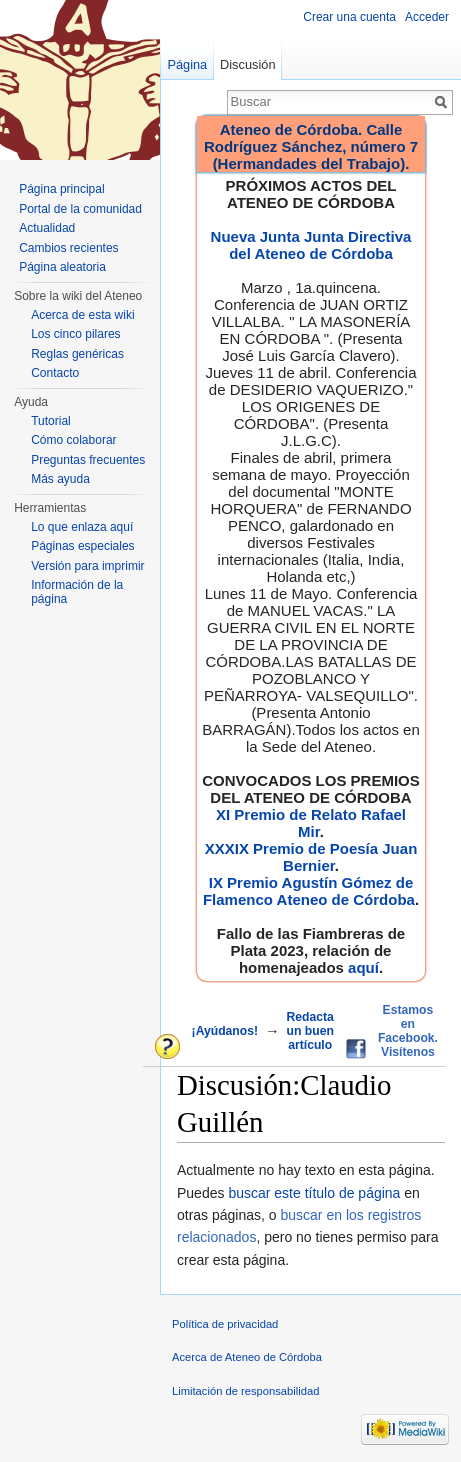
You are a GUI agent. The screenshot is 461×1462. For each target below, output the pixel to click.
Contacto (55, 373)
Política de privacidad (225, 1324)
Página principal (61, 189)
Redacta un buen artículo (310, 1031)
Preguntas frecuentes (88, 460)
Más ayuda (60, 479)
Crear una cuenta (349, 17)
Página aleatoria (62, 267)
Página (187, 64)
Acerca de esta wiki (82, 315)
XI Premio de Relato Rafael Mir (311, 823)
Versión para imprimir (87, 566)
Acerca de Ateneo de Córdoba (247, 1357)
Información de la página (77, 592)
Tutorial (51, 421)
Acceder (427, 17)
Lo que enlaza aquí (82, 527)
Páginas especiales (82, 546)
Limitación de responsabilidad (245, 1391)
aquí (363, 967)
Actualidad (47, 228)
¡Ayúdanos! (225, 1031)
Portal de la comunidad (80, 209)
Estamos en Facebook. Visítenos (408, 1031)
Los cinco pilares (75, 334)
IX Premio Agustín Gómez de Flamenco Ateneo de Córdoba (309, 891)
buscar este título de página (314, 1193)
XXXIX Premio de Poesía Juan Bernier (311, 857)
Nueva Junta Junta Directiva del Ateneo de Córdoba (311, 245)
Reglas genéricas (77, 354)
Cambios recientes (68, 248)
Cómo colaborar (73, 440)
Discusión (247, 64)
